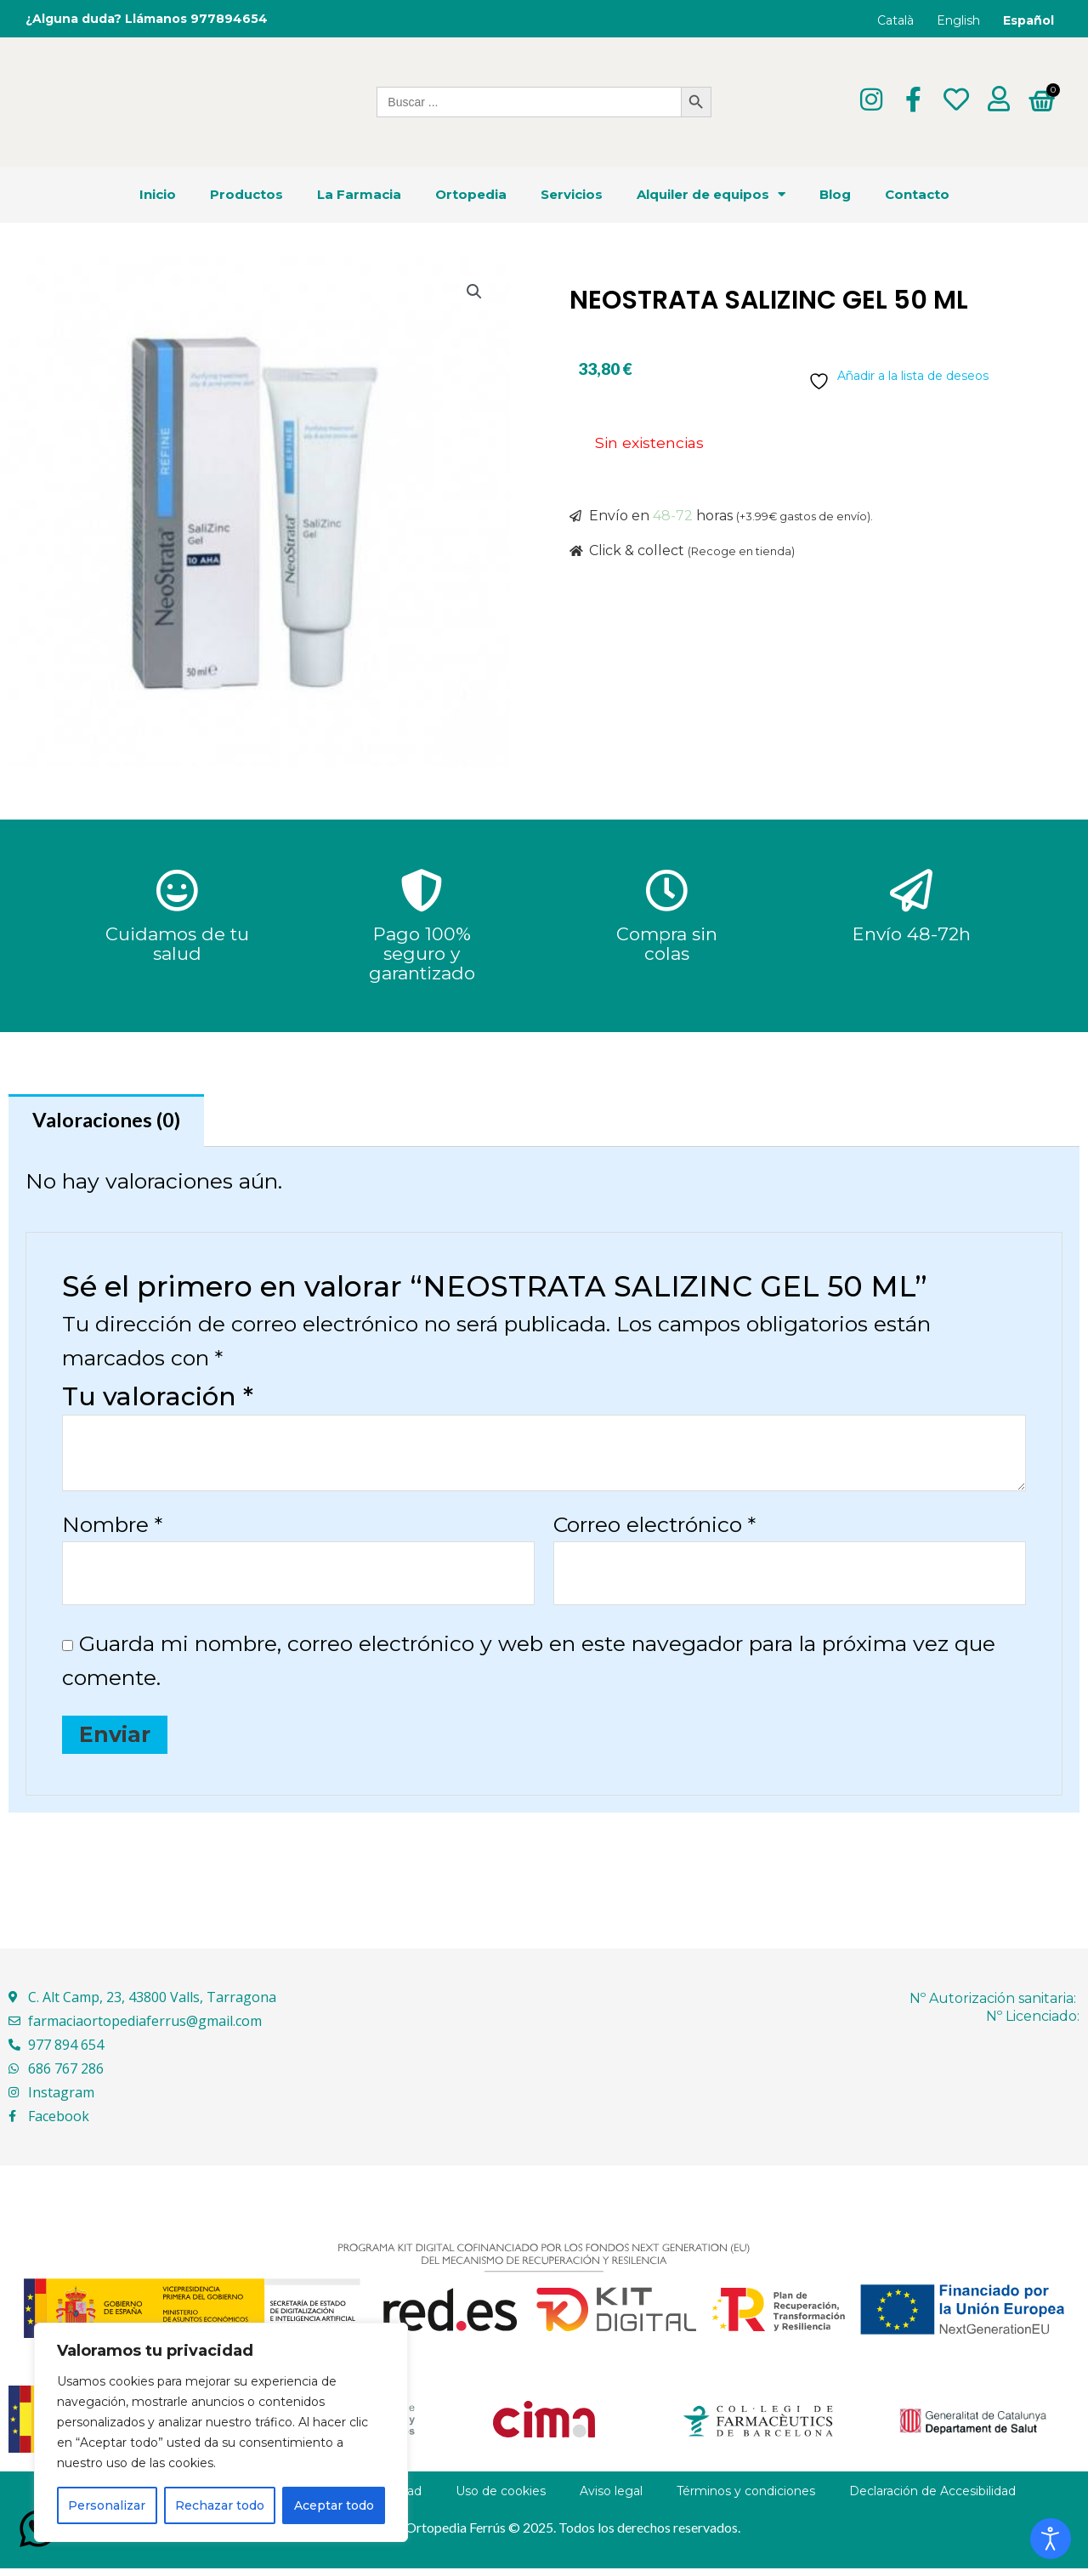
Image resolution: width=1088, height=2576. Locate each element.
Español (1028, 20)
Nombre (112, 1527)
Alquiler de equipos (711, 194)
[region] (221, 2432)
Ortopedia (471, 194)
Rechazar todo (219, 2505)
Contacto (917, 194)
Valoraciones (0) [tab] (112, 1122)
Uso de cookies (501, 2498)
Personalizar (106, 2505)
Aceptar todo (334, 2505)
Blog (835, 194)
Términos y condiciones (746, 2498)
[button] (473, 293)
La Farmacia (359, 194)
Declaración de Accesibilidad (932, 2498)
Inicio (157, 194)
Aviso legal (611, 2498)
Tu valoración (157, 1400)
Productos (246, 194)
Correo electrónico (654, 1527)
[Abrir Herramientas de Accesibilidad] (1050, 2538)
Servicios (572, 194)
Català (895, 20)
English (958, 20)
